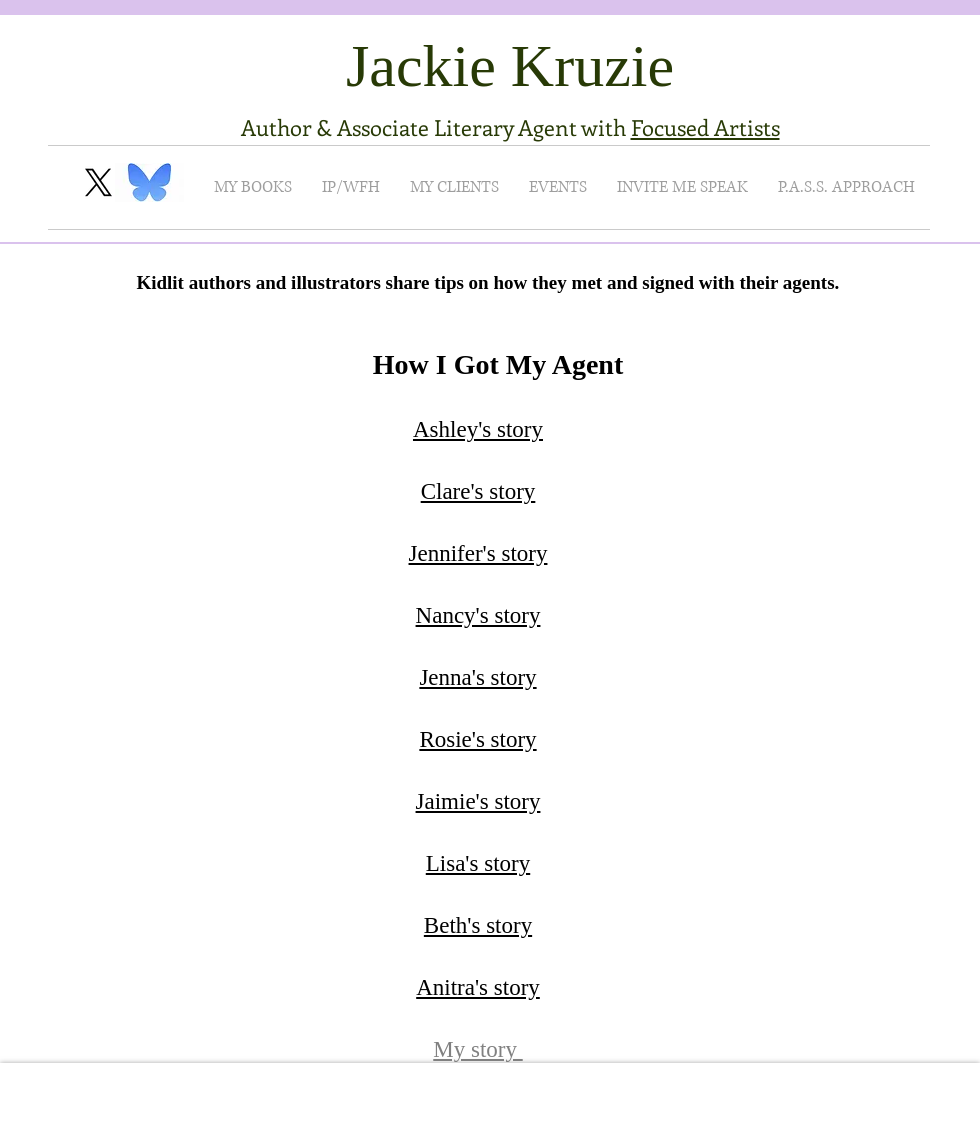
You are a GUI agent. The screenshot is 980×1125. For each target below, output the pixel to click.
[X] (98, 182)
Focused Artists (705, 127)
